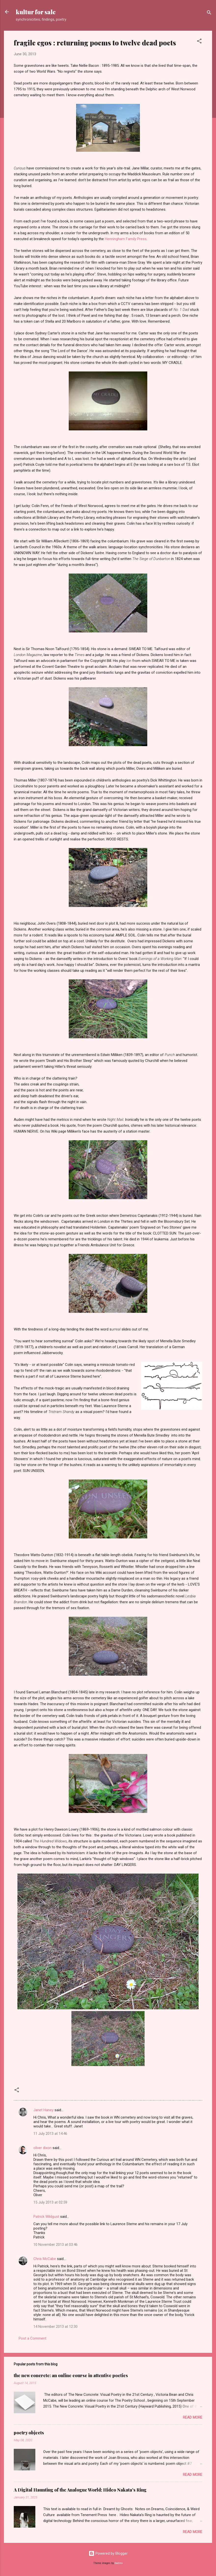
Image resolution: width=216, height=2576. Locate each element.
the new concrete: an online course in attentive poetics (71, 2375)
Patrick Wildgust (46, 2216)
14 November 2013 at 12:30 (55, 2326)
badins (119, 2563)
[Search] (209, 13)
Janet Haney (43, 2110)
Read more (192, 2417)
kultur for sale (36, 12)
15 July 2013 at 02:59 (50, 2202)
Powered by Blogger (108, 2553)
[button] (199, 42)
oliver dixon (42, 2148)
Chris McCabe (44, 2259)
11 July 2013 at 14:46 (50, 2133)
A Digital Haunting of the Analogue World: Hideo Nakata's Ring (80, 2490)
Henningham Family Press (125, 239)
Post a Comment (32, 2338)
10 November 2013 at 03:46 (55, 2244)
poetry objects (29, 2433)
